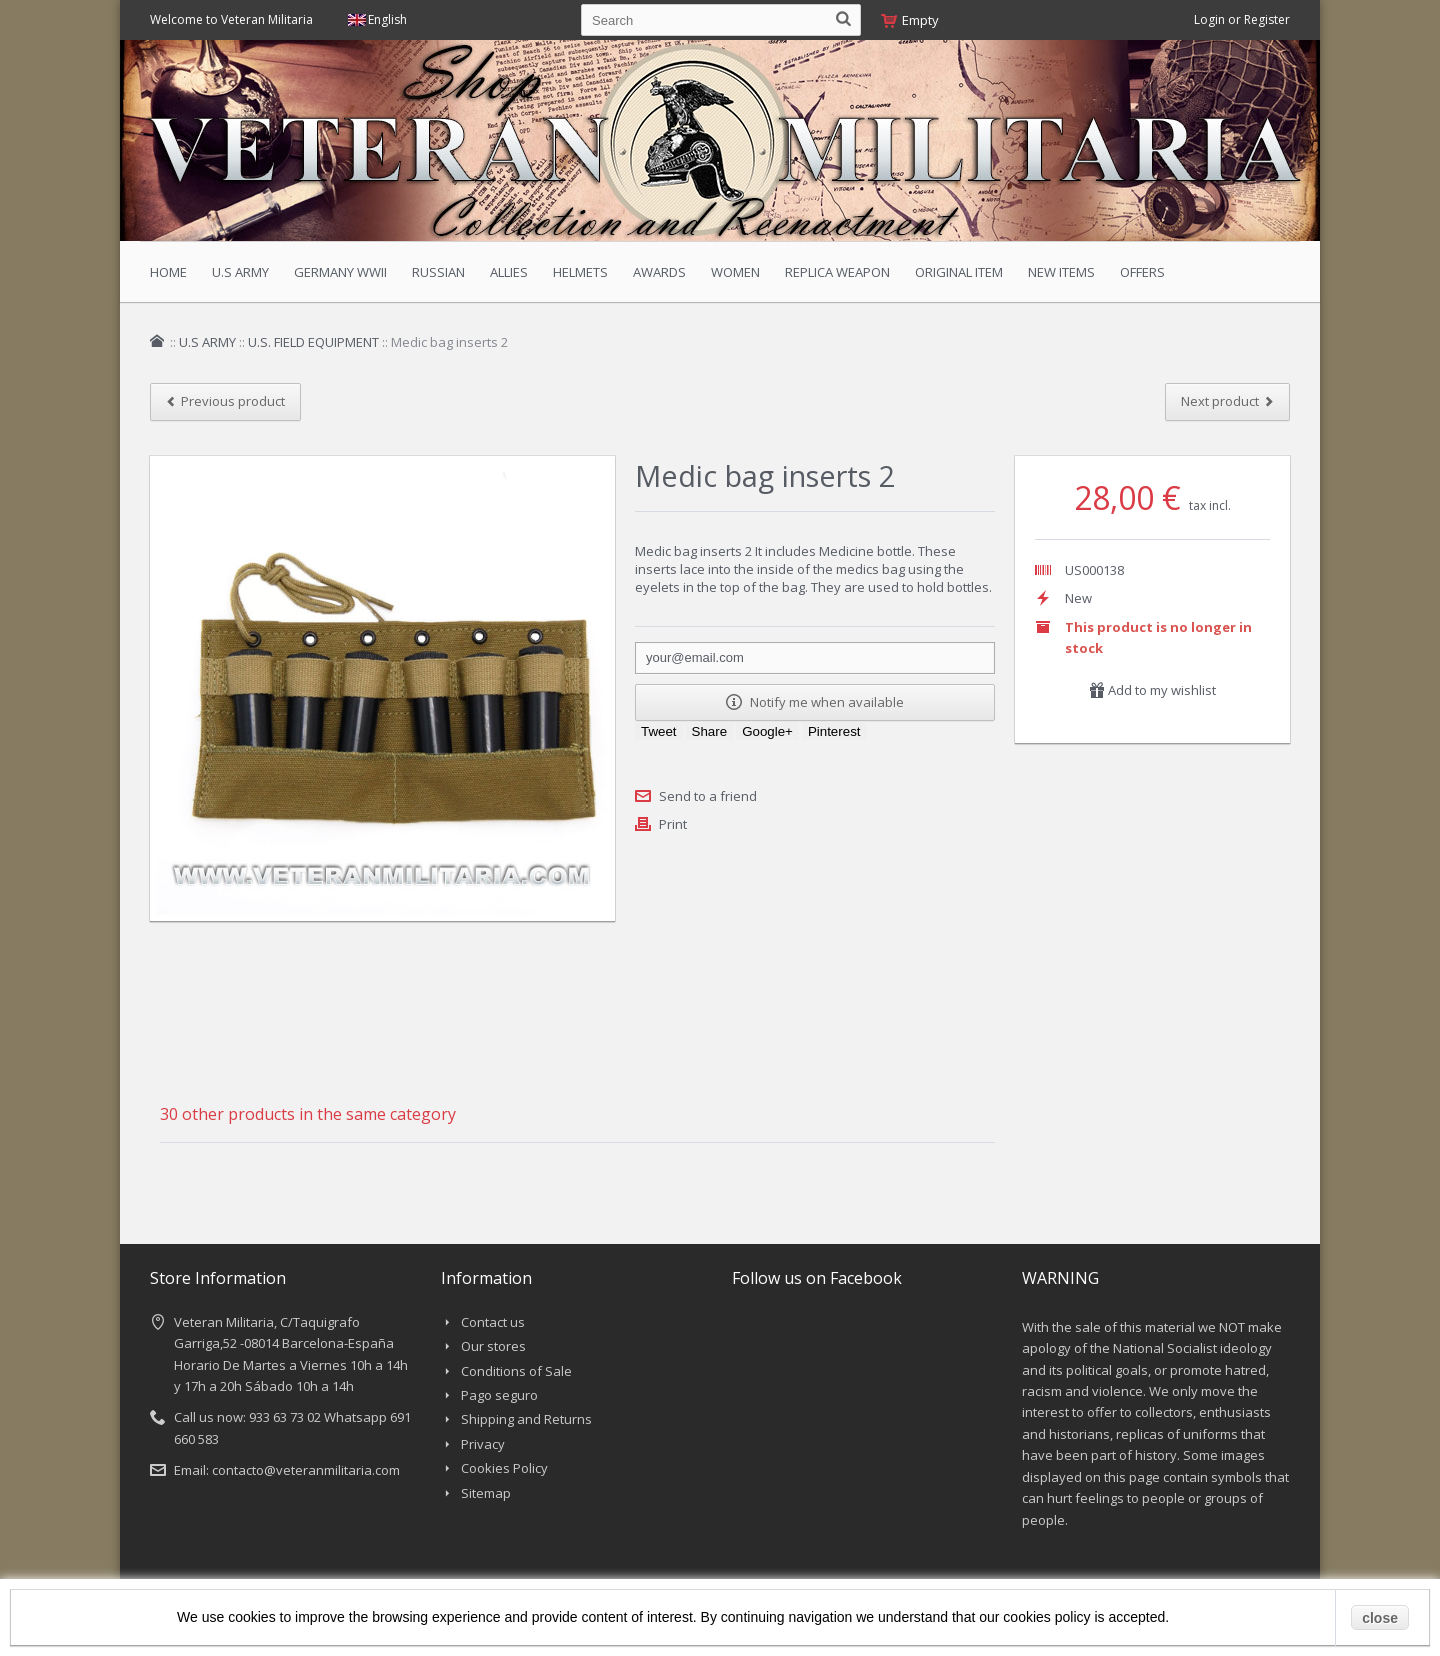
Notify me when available (815, 702)
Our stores (493, 1346)
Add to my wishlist (1152, 690)
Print (673, 824)
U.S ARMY (207, 342)
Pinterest (834, 731)
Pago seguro (499, 1395)
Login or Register (1242, 19)
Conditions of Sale (516, 1371)
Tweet (659, 731)
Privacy (483, 1444)
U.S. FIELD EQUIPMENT (313, 342)
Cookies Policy (504, 1468)
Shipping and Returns (526, 1419)
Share (710, 731)
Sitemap (486, 1493)
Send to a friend (708, 796)
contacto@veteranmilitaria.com (306, 1470)
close (1380, 1618)
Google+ (767, 731)
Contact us (493, 1322)
